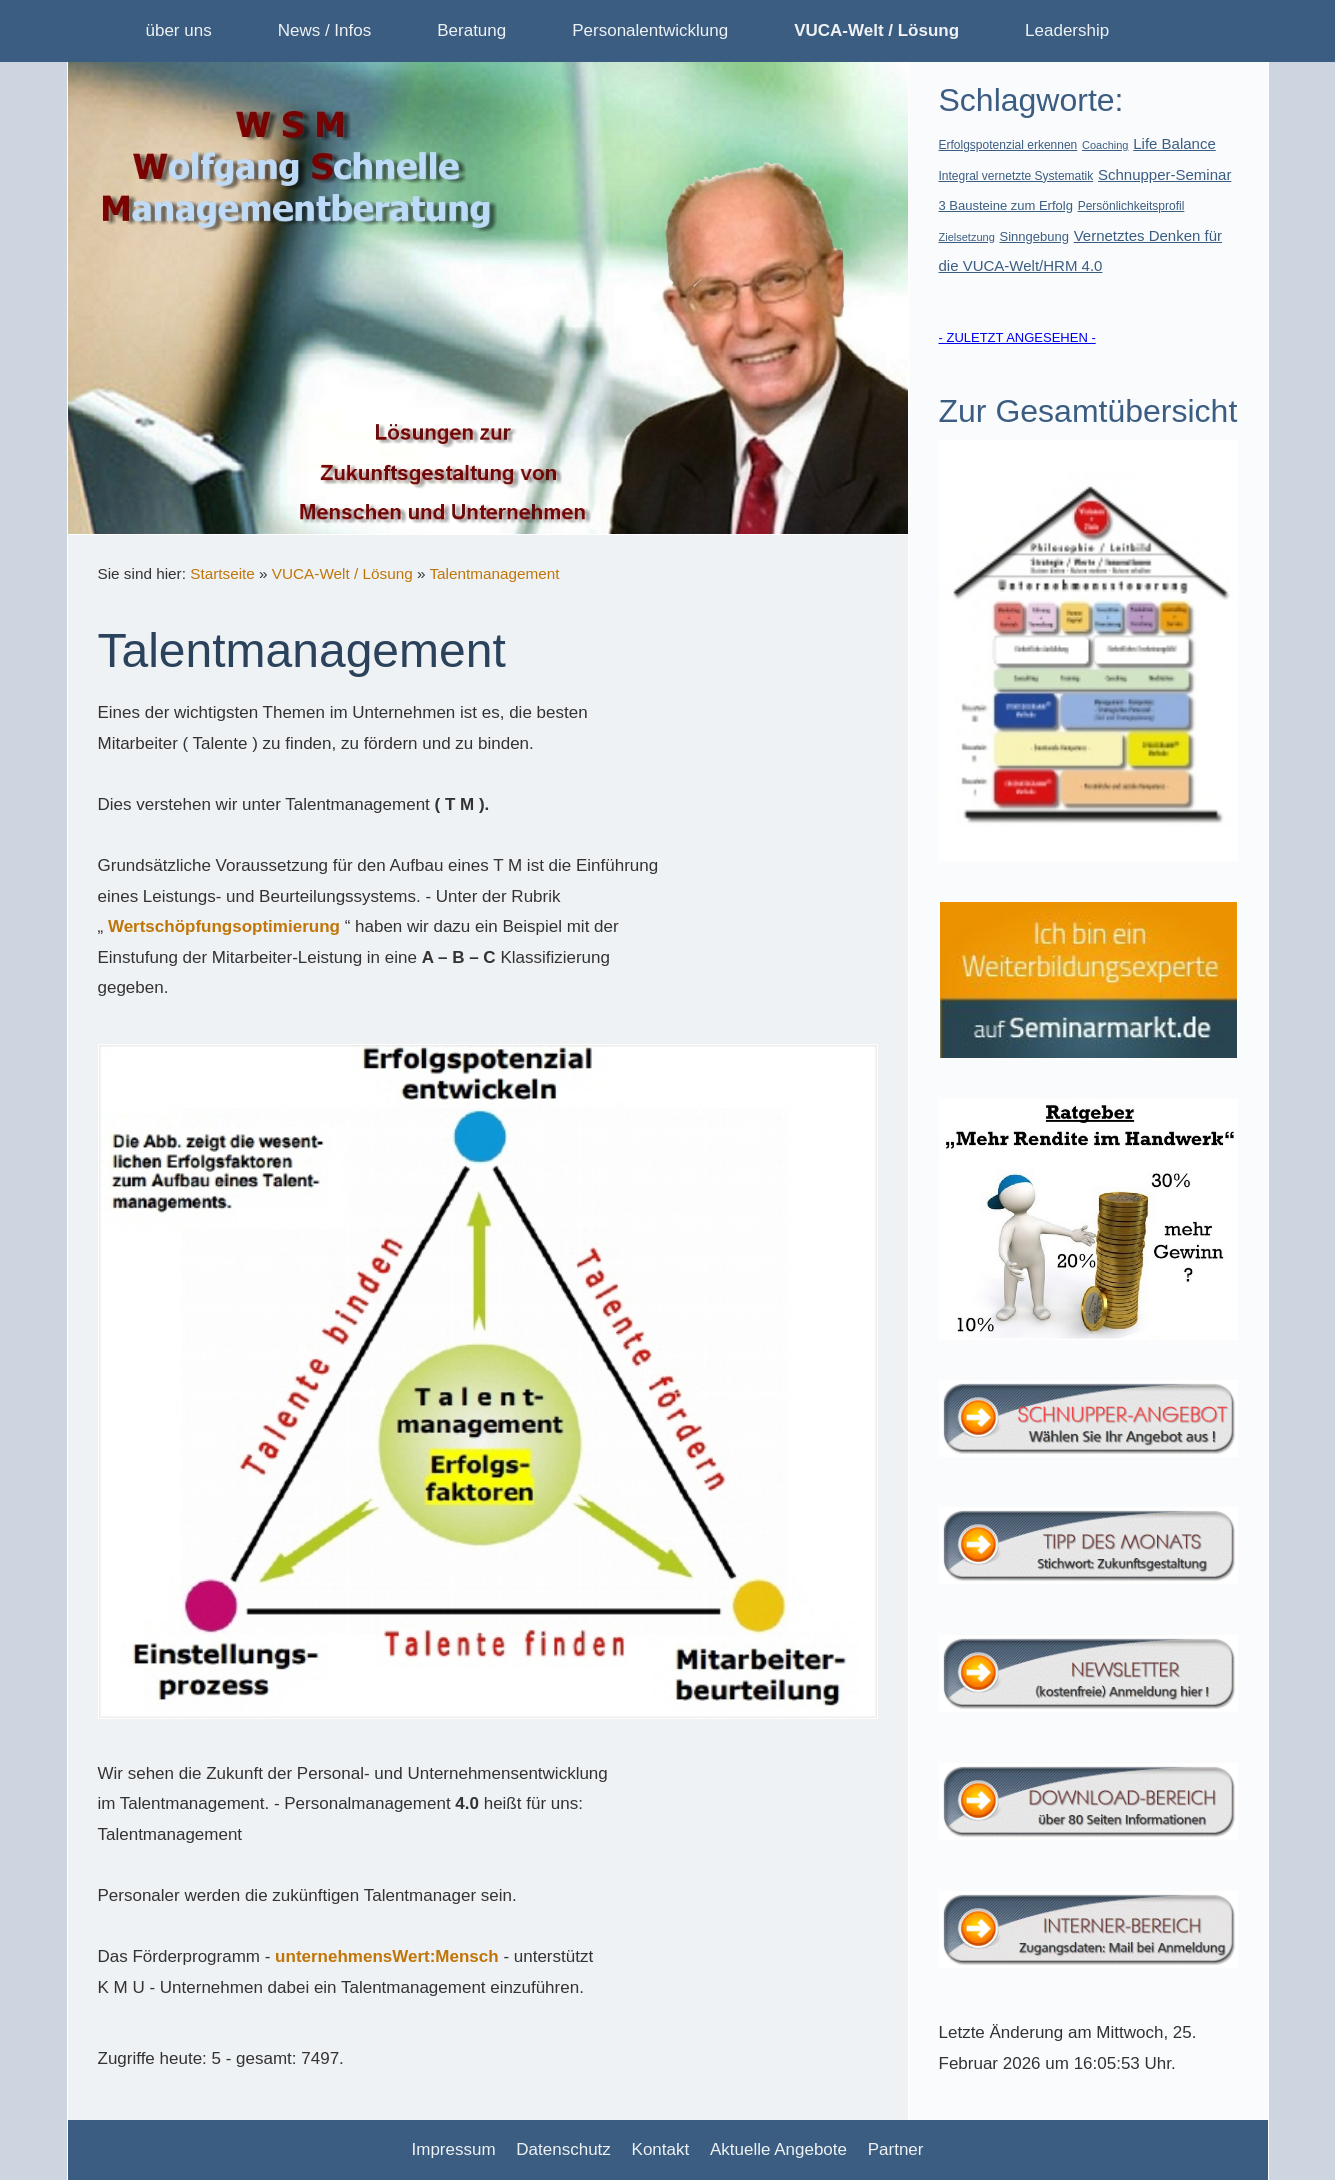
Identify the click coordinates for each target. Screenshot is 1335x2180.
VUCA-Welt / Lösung (342, 573)
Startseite (222, 573)
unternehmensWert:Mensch (387, 1956)
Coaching (1105, 145)
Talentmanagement (494, 573)
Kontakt (661, 2149)
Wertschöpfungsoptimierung (224, 926)
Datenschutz (563, 2149)
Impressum (454, 2149)
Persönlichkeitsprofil (1131, 206)
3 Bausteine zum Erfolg (1006, 205)
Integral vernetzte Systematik (1016, 176)
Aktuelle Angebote (778, 2149)
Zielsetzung (967, 237)
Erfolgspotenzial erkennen (1008, 145)
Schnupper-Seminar (1164, 174)
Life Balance (1174, 143)
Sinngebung (1034, 236)
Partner (896, 2149)
